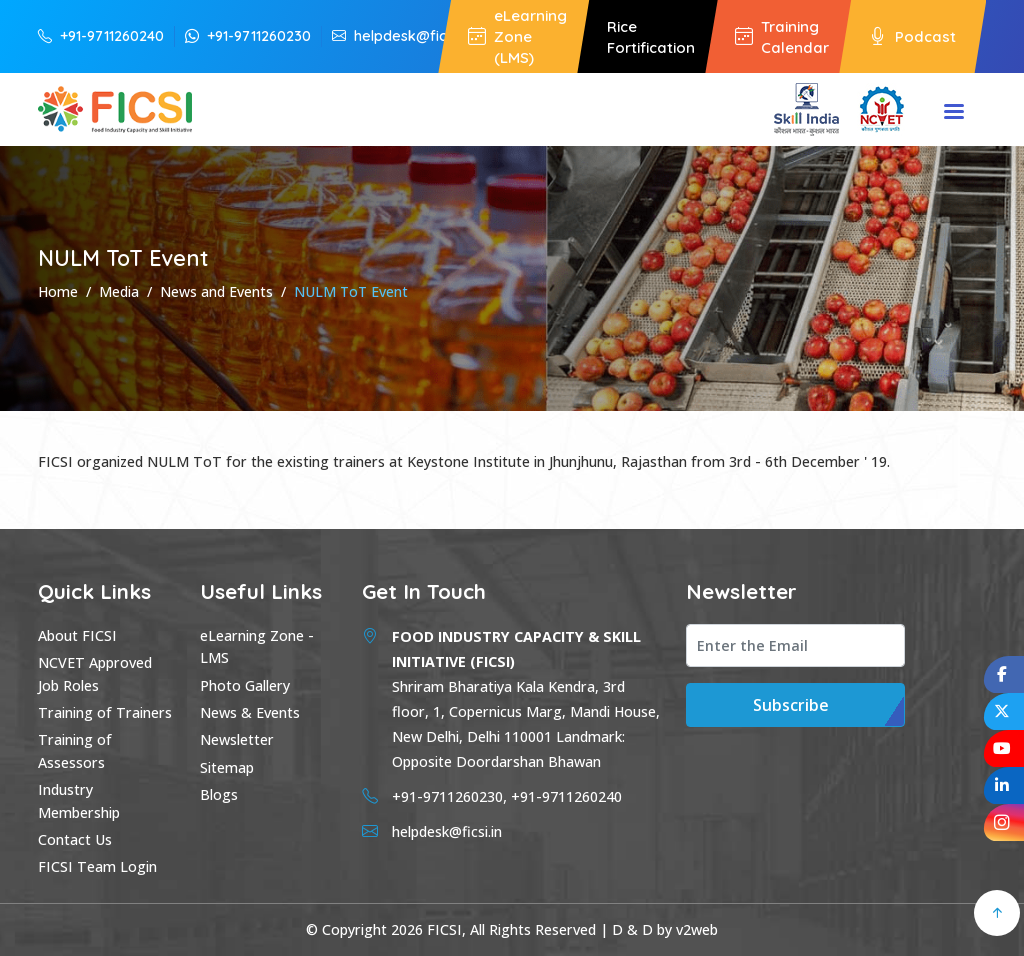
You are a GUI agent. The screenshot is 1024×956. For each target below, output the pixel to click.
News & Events (250, 712)
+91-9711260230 (248, 35)
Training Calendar (782, 37)
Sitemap (227, 767)
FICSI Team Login (97, 866)
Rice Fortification (651, 37)
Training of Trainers (105, 712)
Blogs (219, 794)
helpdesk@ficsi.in (401, 35)
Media (119, 291)
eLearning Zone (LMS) (517, 36)
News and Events (216, 291)
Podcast (912, 36)
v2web (697, 929)
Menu (954, 113)
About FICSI (77, 635)
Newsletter (237, 739)
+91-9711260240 (101, 35)
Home (58, 291)
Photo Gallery (245, 685)
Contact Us (75, 839)
